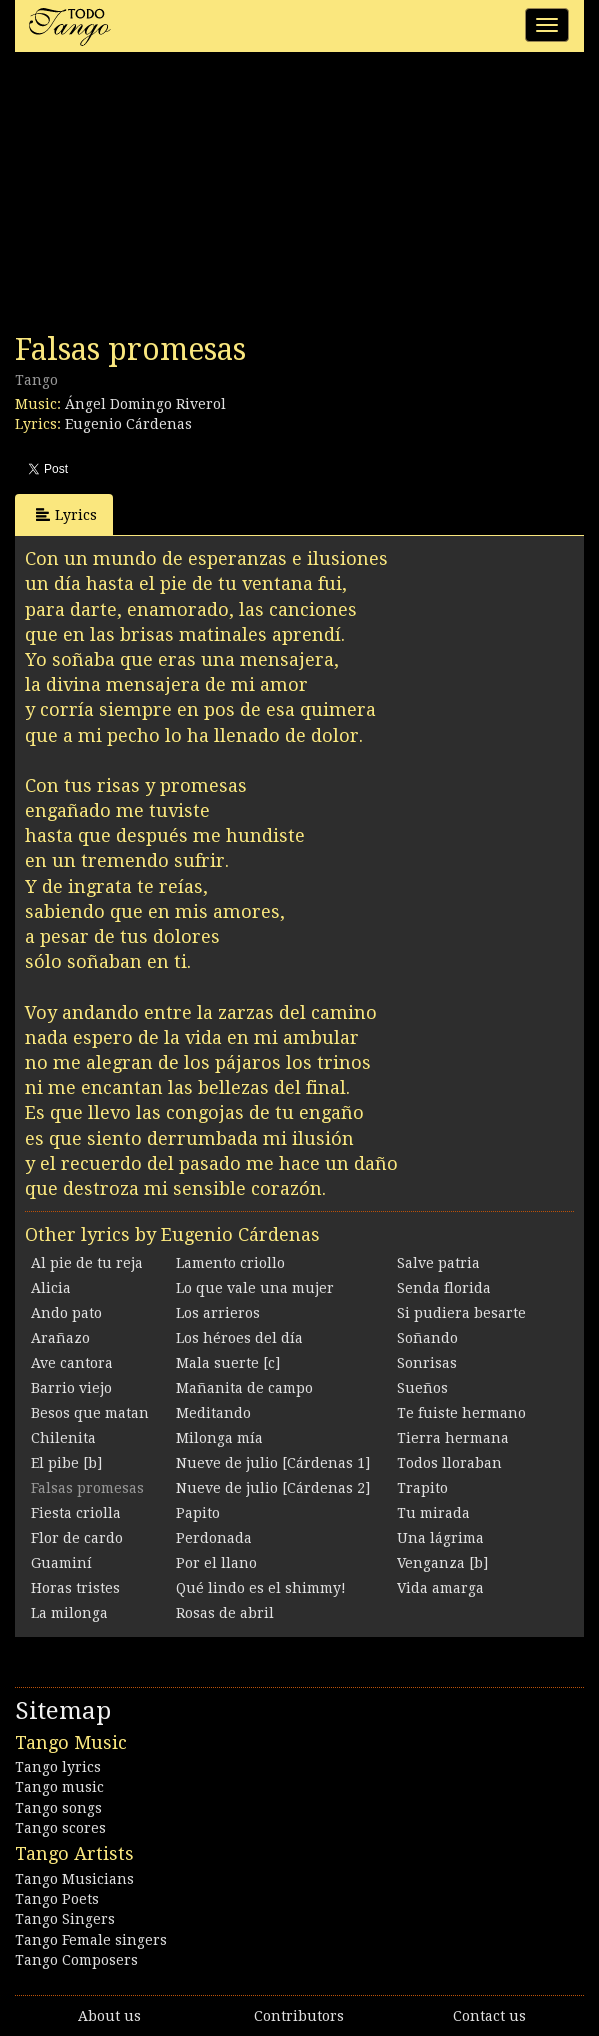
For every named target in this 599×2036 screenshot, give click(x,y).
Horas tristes (75, 1588)
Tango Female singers (91, 1940)
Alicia (51, 1288)
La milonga (69, 1613)
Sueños (422, 1388)
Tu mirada (433, 1513)
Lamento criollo (230, 1263)
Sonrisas (427, 1363)
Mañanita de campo (244, 1388)
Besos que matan (90, 1413)
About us (109, 2016)
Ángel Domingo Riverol (145, 404)
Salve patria (438, 1263)
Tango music (59, 1787)
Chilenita (63, 1438)
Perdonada (214, 1538)
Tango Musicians (74, 1879)
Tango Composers (76, 1960)
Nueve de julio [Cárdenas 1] (273, 1463)
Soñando (427, 1338)
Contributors (299, 2016)
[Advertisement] (165, 198)
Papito (198, 1513)
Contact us (489, 2016)
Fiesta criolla (76, 1513)
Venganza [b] (442, 1563)
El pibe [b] (66, 1463)
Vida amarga (440, 1588)
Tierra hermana (453, 1438)
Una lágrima (440, 1538)
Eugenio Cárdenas (128, 424)
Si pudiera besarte (461, 1313)
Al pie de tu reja (87, 1263)
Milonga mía (219, 1438)
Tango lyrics (58, 1767)
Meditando (213, 1413)
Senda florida (444, 1288)
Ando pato (66, 1313)
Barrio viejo (71, 1388)
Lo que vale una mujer (255, 1288)
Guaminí (61, 1563)
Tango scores (60, 1828)
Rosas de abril (225, 1613)
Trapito (422, 1488)
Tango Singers (65, 1919)
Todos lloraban (449, 1463)
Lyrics (66, 514)
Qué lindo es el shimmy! (261, 1588)
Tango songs (58, 1808)
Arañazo (60, 1338)
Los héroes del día (239, 1338)
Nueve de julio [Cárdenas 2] (273, 1488)
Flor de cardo (77, 1538)
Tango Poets (57, 1899)
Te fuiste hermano (461, 1413)
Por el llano (216, 1563)
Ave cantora (72, 1363)
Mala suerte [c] (228, 1363)
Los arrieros (218, 1313)
